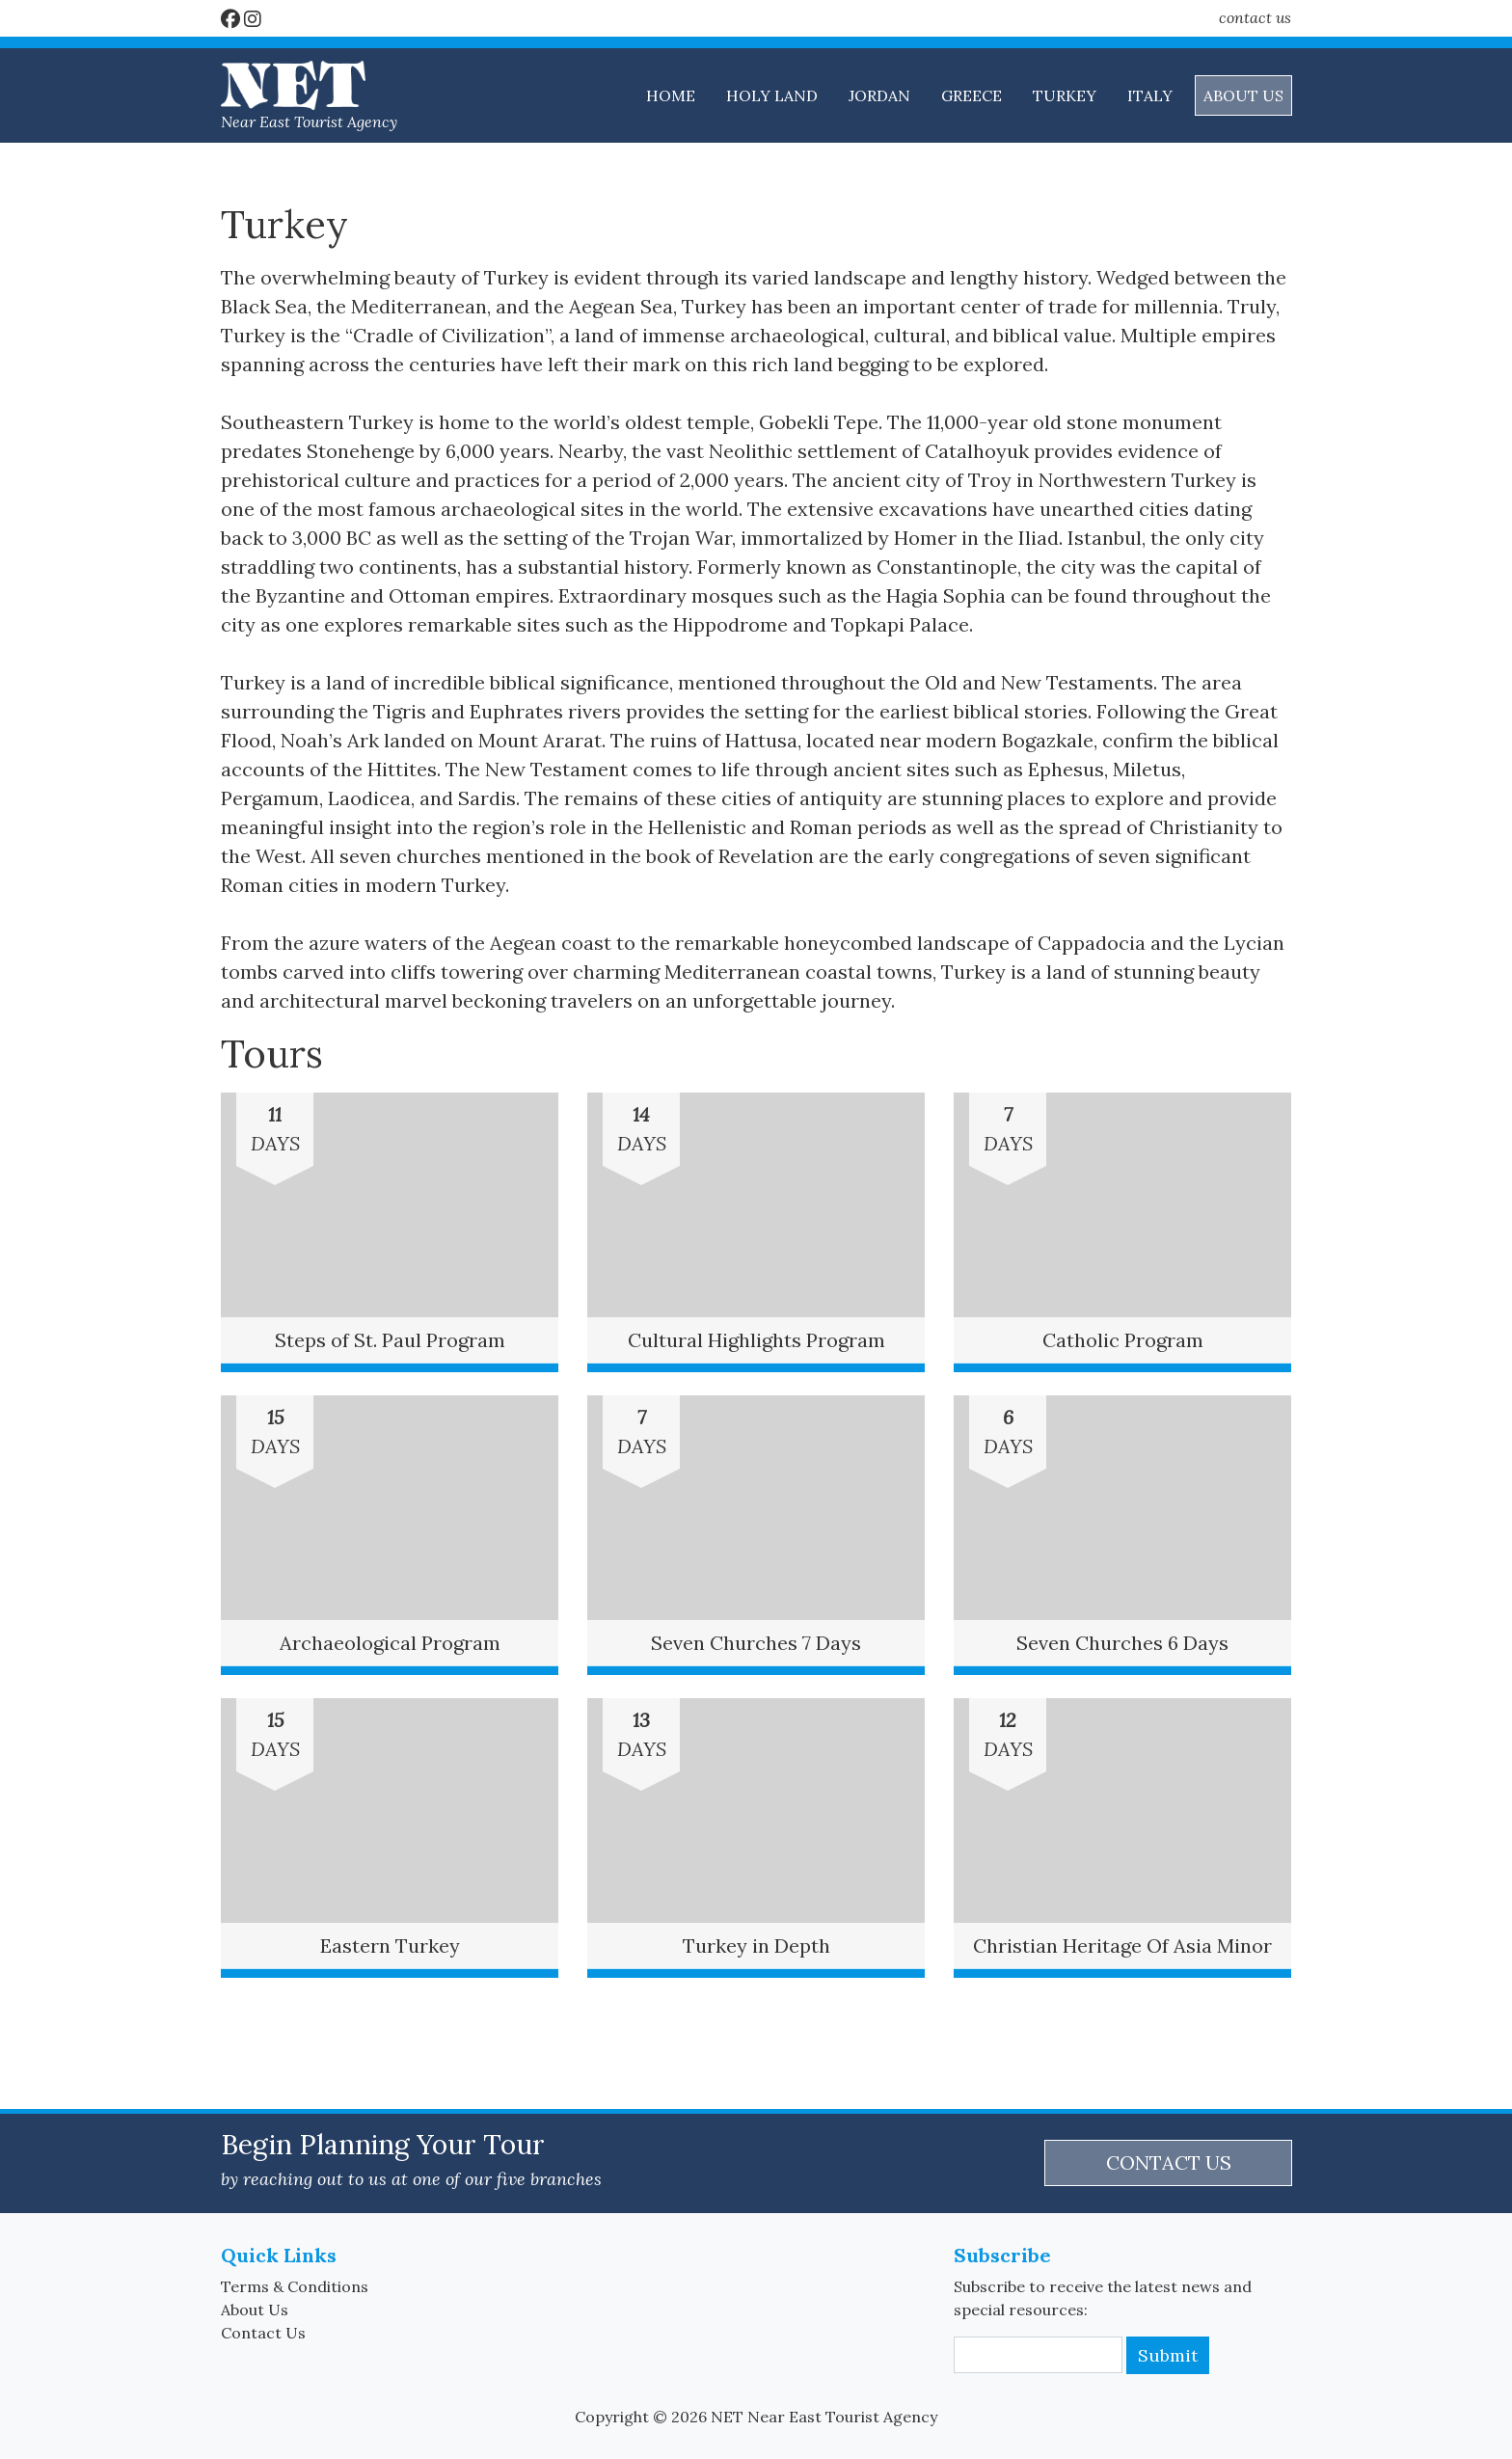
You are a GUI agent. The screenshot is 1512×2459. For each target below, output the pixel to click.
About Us (254, 2309)
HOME (670, 95)
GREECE (971, 95)
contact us (1255, 17)
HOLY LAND (772, 95)
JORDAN (879, 95)
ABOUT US (1243, 95)
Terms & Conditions (294, 2286)
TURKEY (1064, 95)
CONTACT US (1168, 2162)
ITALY (1150, 95)
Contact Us (263, 2332)
